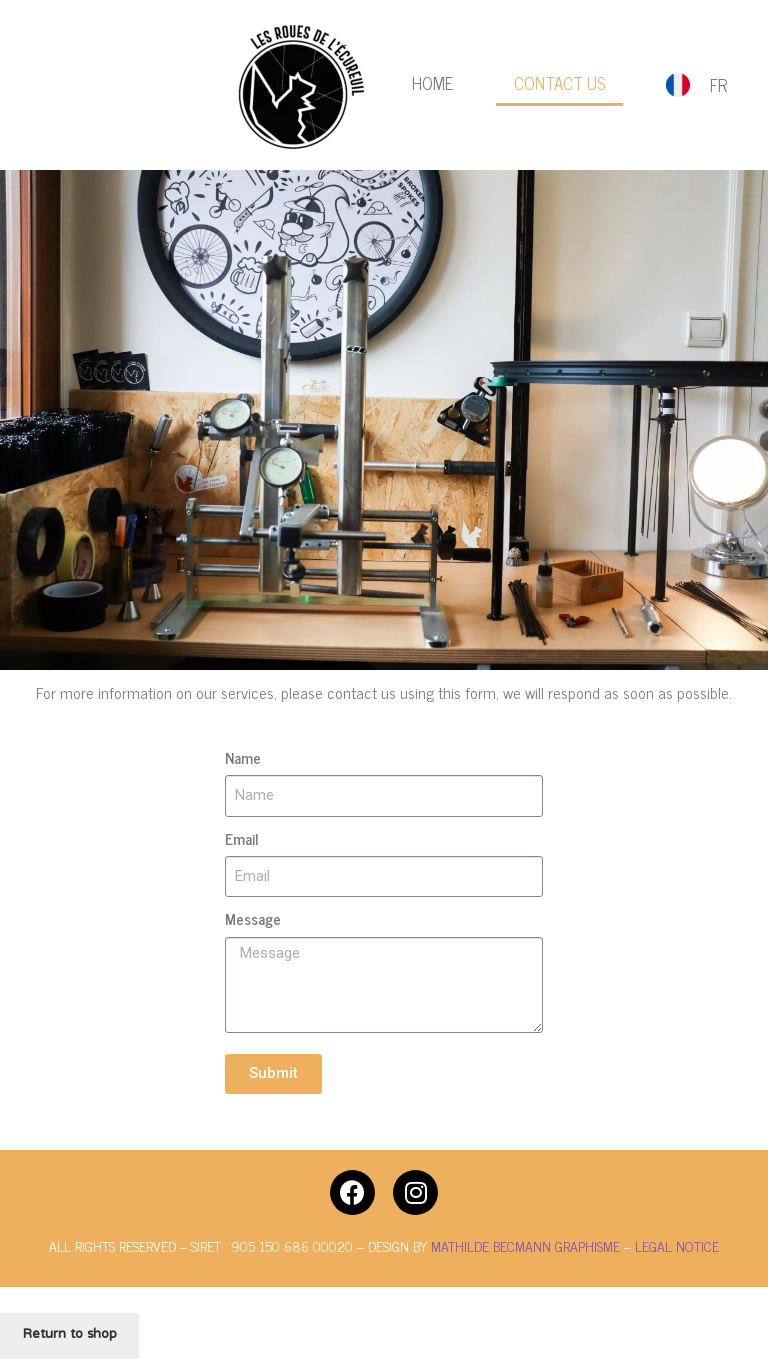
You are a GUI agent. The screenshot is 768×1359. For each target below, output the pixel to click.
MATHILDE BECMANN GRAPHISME (527, 1245)
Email (241, 839)
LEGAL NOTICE (677, 1245)
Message (253, 919)
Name (243, 758)
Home (432, 83)
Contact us (559, 83)
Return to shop (70, 1335)
